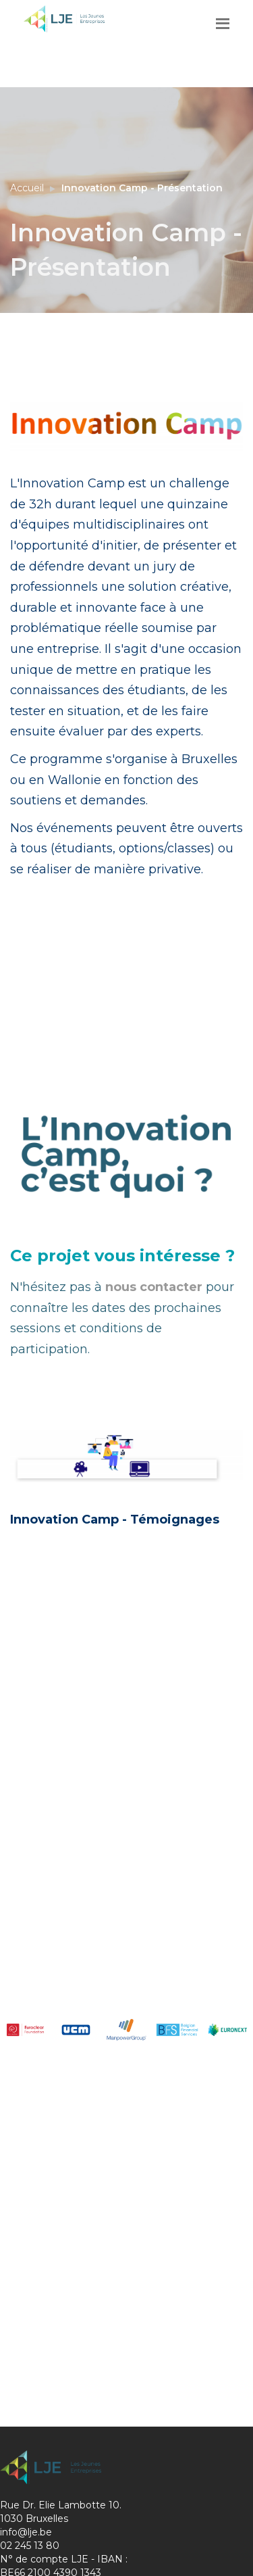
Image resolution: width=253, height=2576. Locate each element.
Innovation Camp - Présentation (142, 188)
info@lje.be (26, 2532)
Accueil (27, 188)
